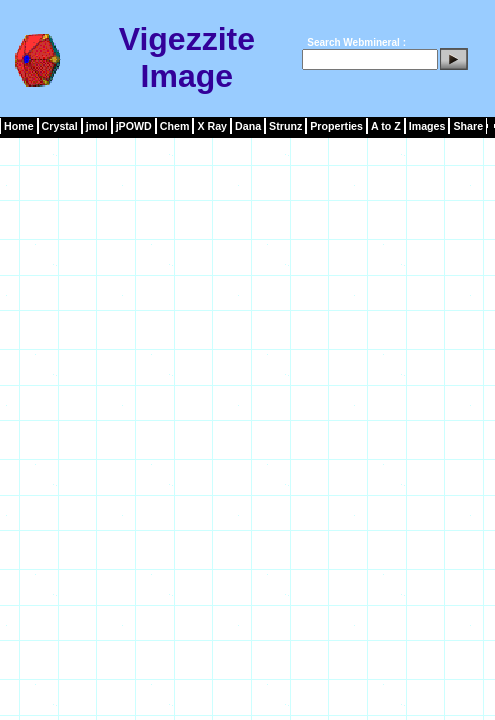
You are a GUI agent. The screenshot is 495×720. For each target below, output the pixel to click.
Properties (336, 126)
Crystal (60, 126)
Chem (175, 126)
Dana (248, 126)
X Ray (212, 126)
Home (19, 126)
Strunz (285, 126)
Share (468, 126)
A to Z (386, 126)
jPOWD (134, 126)
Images (427, 126)
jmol (97, 126)
